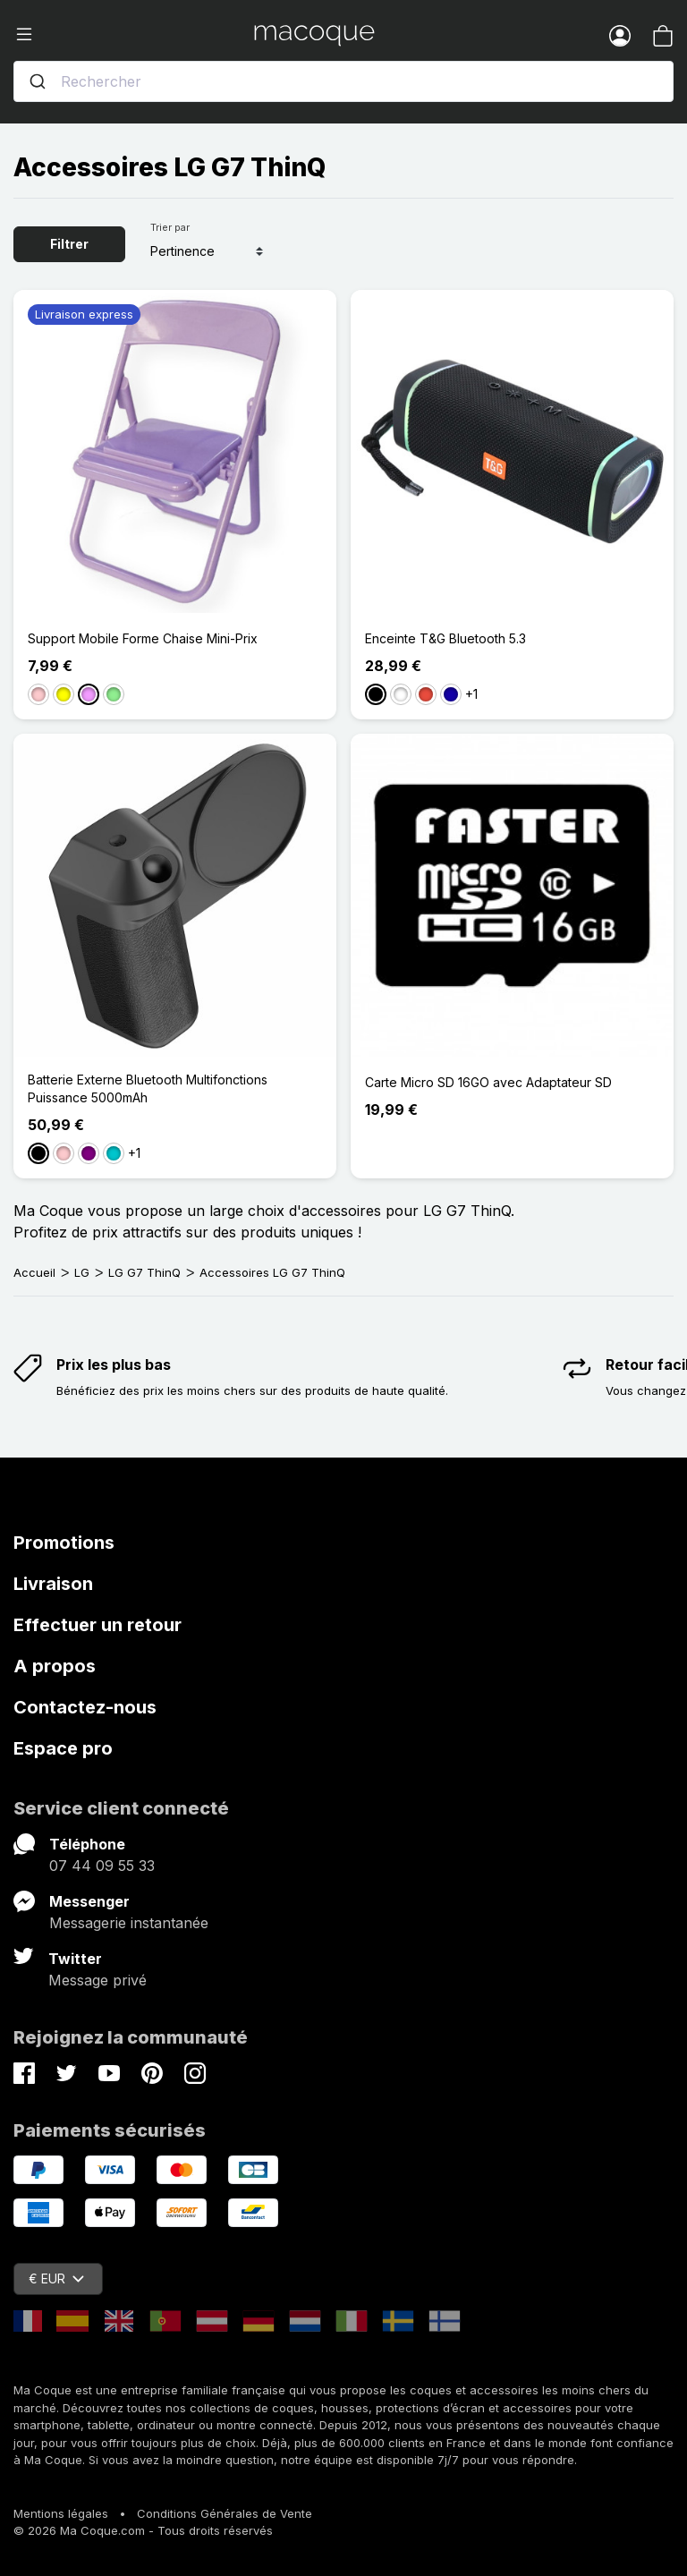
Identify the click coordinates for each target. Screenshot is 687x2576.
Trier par (170, 227)
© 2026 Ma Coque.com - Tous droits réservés (143, 2530)
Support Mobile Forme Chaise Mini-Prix (143, 638)
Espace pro (63, 1748)
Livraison (53, 1583)
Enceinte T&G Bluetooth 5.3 (445, 638)
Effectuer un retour (97, 1625)
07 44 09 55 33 (102, 1866)
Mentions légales (60, 2513)
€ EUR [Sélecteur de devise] (56, 2278)
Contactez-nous (85, 1707)
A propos (54, 1666)
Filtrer (69, 243)
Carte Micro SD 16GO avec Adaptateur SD (488, 1082)
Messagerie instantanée (128, 1923)
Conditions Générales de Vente (224, 2513)
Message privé (97, 1980)
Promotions (63, 1542)
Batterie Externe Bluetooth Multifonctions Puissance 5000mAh (147, 1088)
